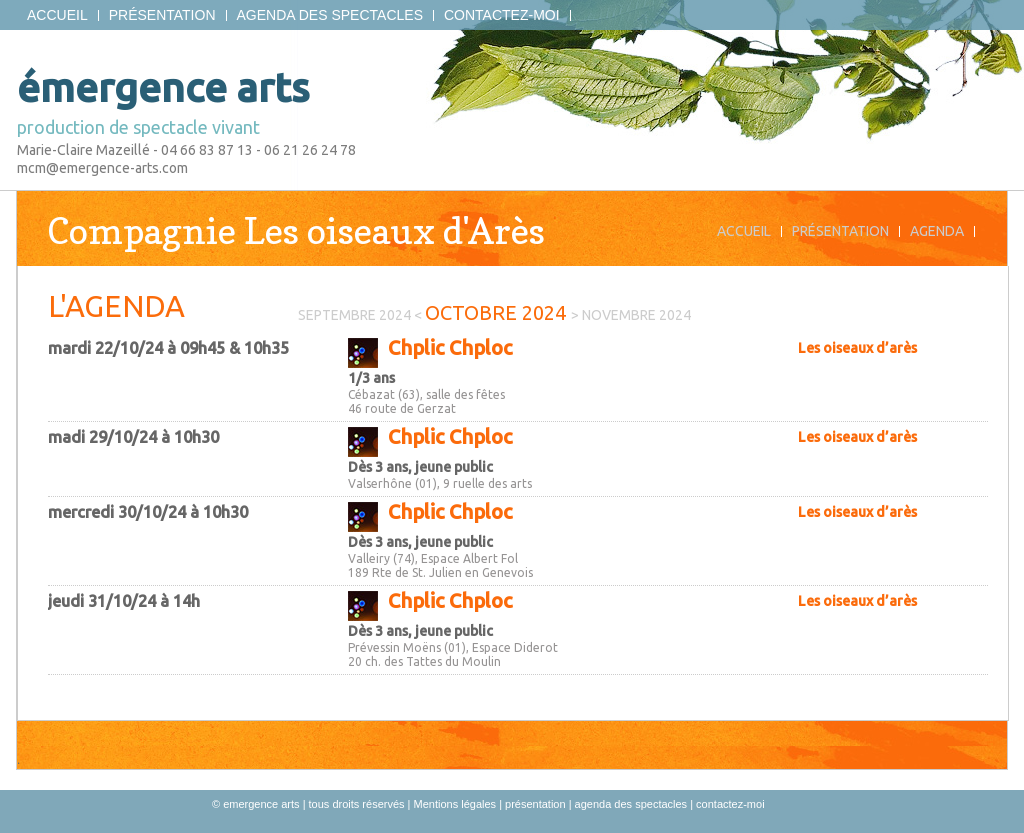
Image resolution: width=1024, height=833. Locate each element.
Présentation (840, 231)
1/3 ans (371, 378)
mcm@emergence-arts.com (102, 168)
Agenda (937, 231)
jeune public (454, 467)
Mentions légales (455, 804)
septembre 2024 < (361, 315)
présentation (162, 15)
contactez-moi (502, 15)
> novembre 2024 (631, 315)
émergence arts (163, 87)
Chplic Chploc (450, 347)
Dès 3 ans (378, 467)
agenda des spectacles (330, 15)
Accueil (57, 15)
